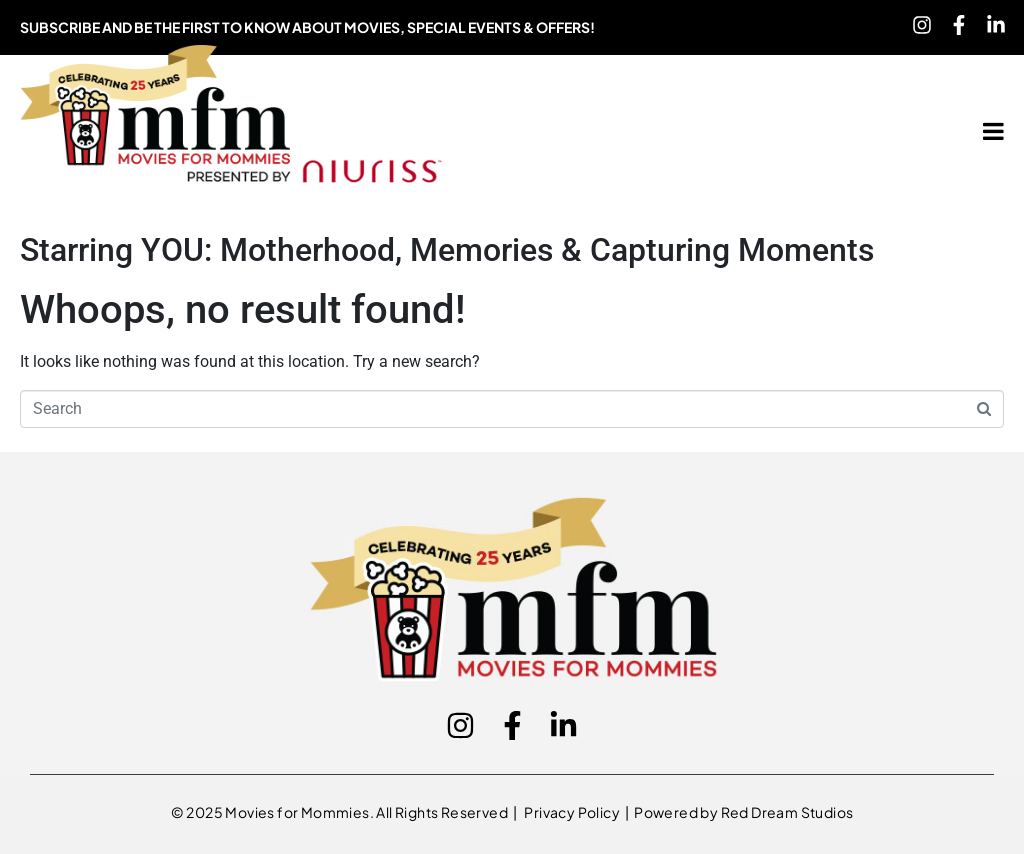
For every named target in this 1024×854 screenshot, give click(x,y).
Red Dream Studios (787, 812)
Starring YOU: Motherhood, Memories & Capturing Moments (447, 250)
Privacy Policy (573, 812)
